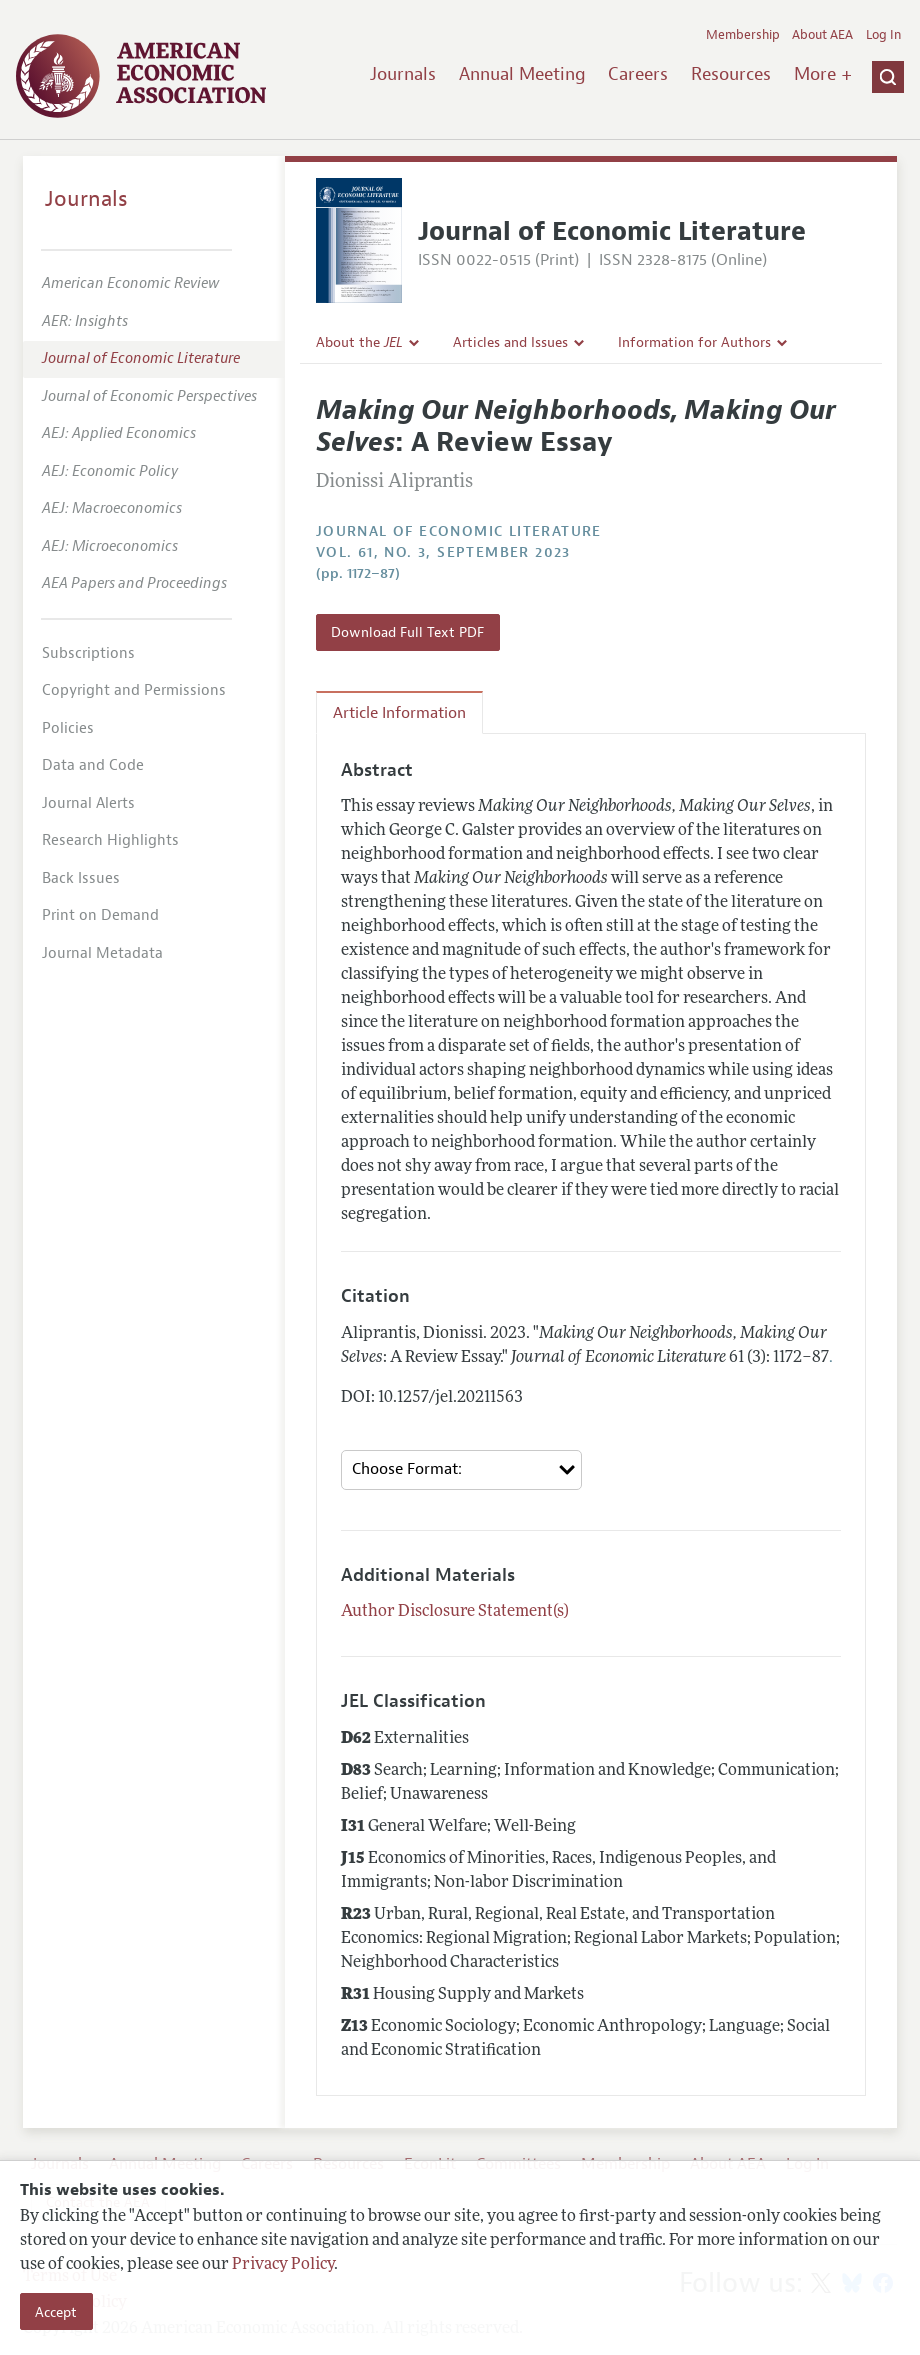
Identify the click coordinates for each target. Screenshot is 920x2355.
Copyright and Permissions (134, 690)
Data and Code (93, 765)
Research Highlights (110, 840)
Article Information (399, 713)
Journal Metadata (102, 953)
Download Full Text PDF (407, 632)
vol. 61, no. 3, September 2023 (443, 552)
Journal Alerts (88, 803)
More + (823, 74)
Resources (731, 74)
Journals (403, 74)
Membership (743, 35)
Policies (68, 728)
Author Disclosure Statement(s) (455, 1612)
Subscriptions (88, 653)
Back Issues (81, 878)
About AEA (822, 35)
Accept (56, 2312)
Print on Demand (100, 915)
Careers (638, 74)
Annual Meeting (522, 74)
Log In (883, 35)
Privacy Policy (283, 2265)
